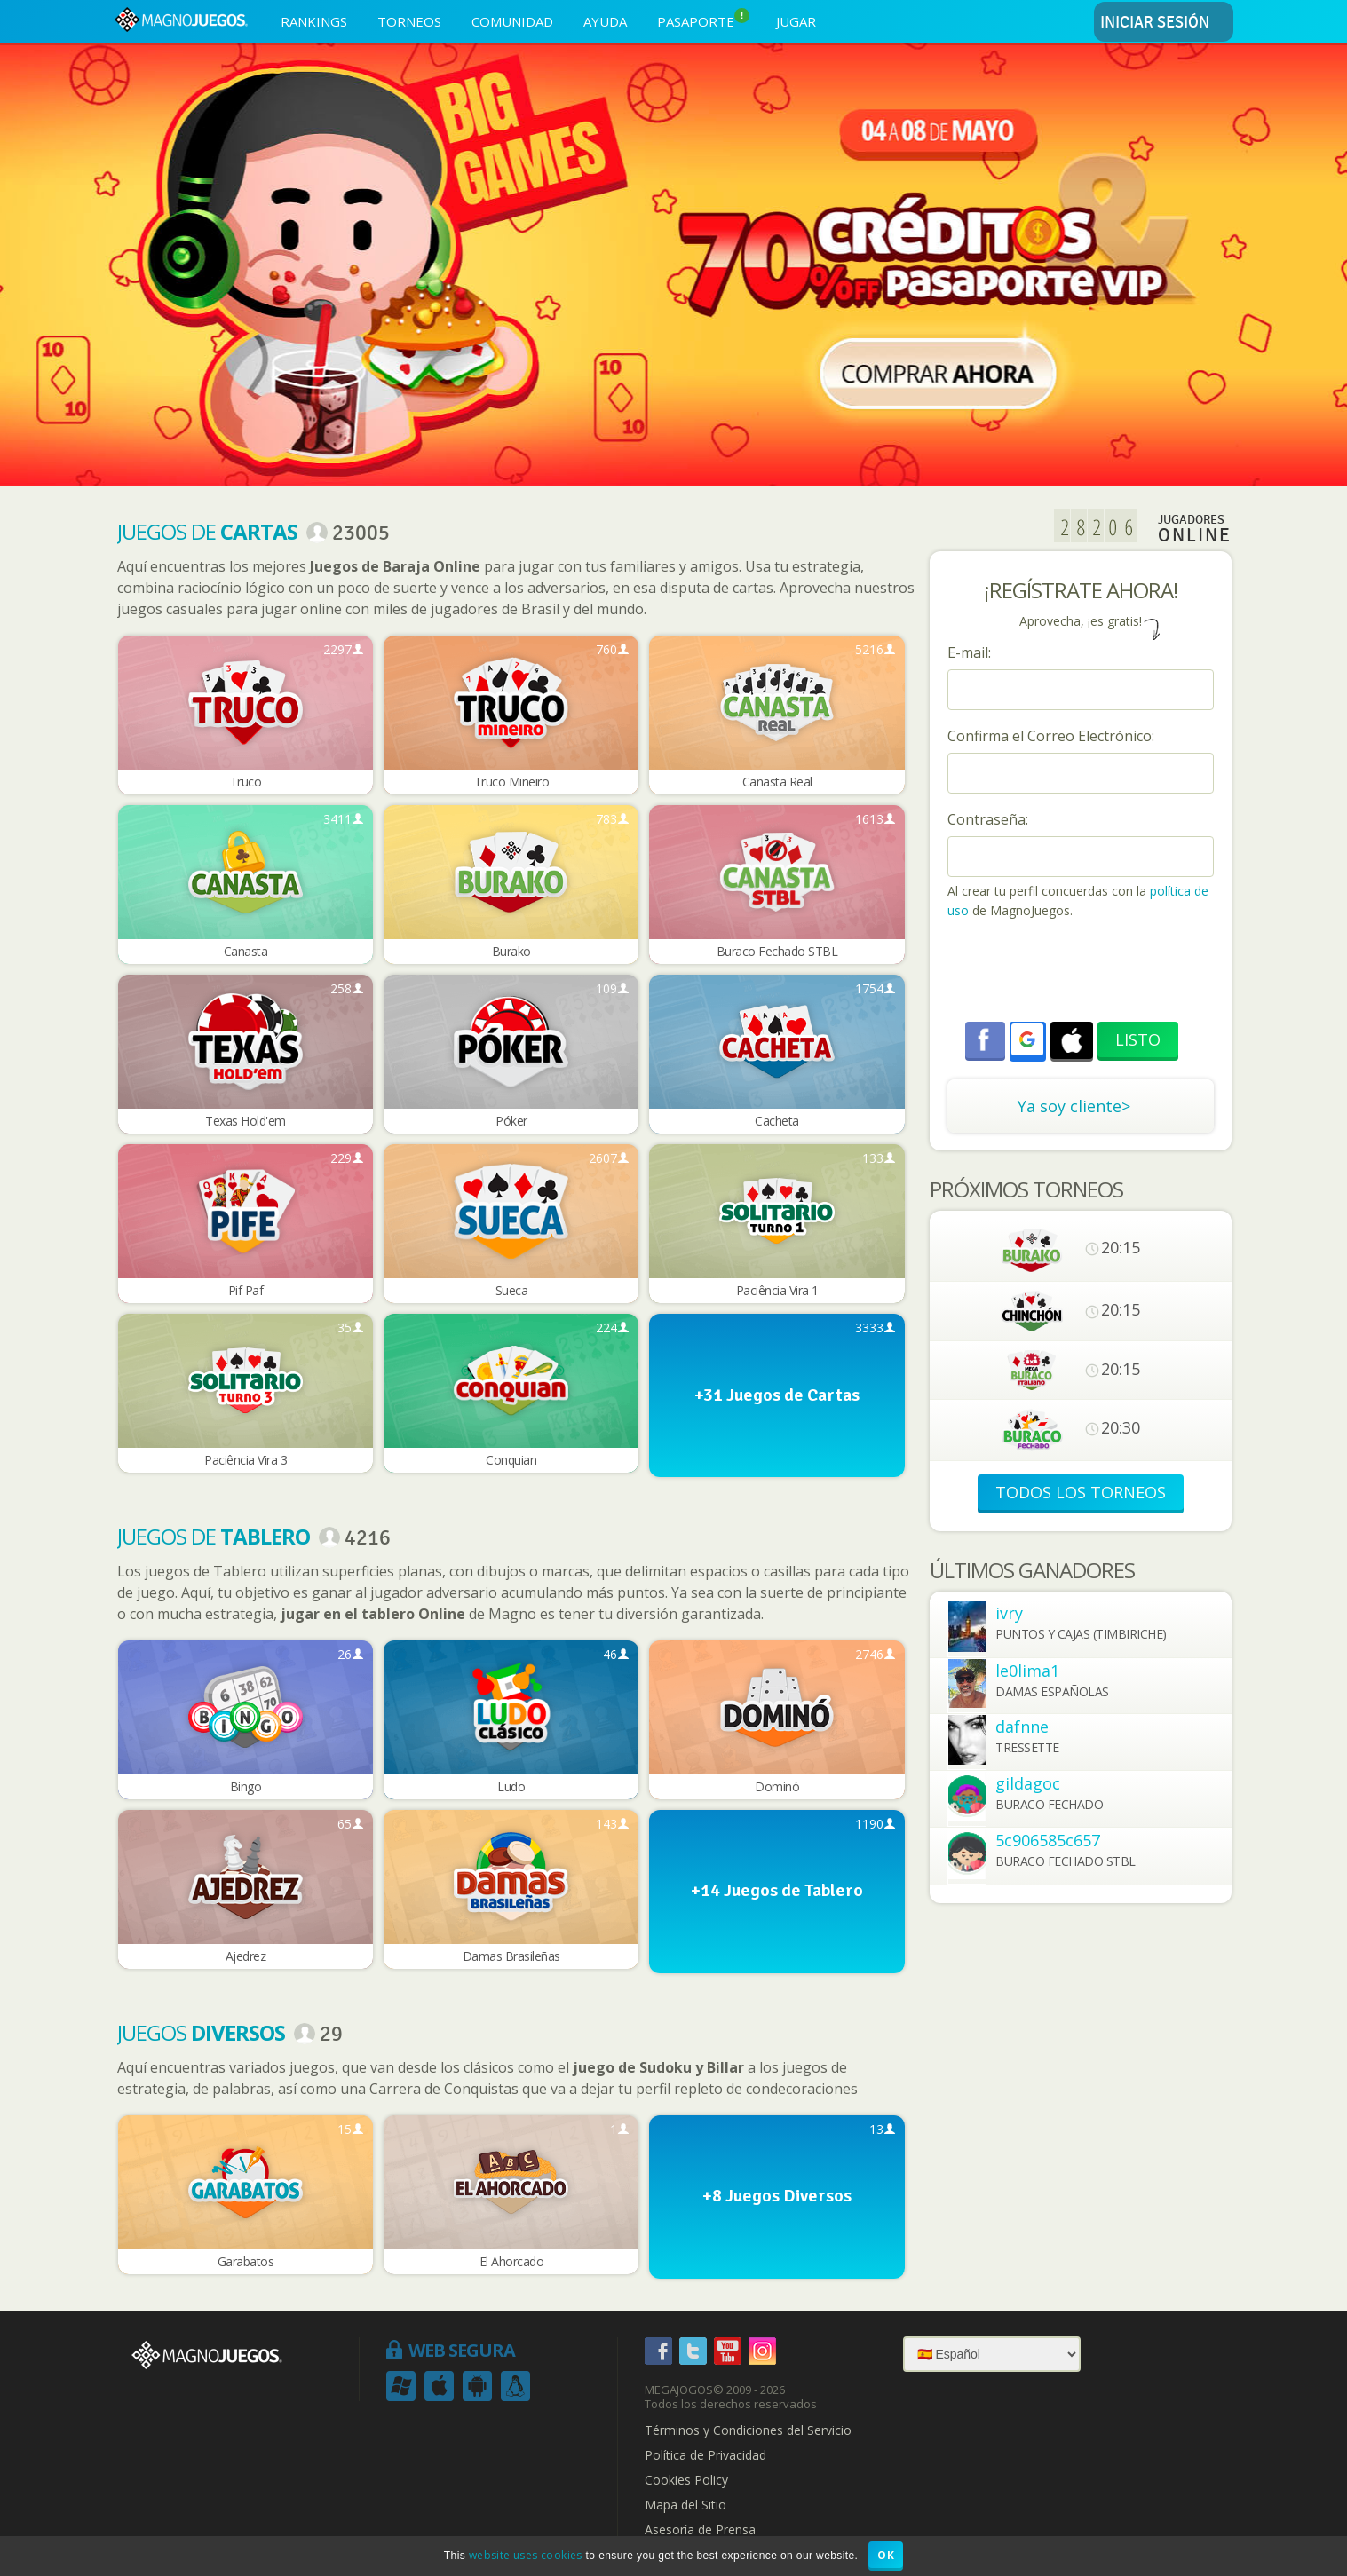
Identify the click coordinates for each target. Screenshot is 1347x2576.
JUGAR (796, 21)
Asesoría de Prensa (700, 2530)
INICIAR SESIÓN (1163, 22)
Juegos (201, 2032)
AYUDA (605, 21)
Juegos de (207, 531)
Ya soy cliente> (1074, 1106)
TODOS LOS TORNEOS (1080, 1492)
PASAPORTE (703, 19)
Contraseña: (987, 819)
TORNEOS (409, 21)
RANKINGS (314, 21)
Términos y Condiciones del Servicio (748, 2430)
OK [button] (885, 2555)
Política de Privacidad (705, 2455)
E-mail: (969, 652)
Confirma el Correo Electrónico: (1050, 736)
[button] (1027, 1039)
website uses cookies (525, 2555)
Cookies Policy (686, 2480)
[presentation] (1082, 972)
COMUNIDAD (512, 21)
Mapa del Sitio (685, 2505)
